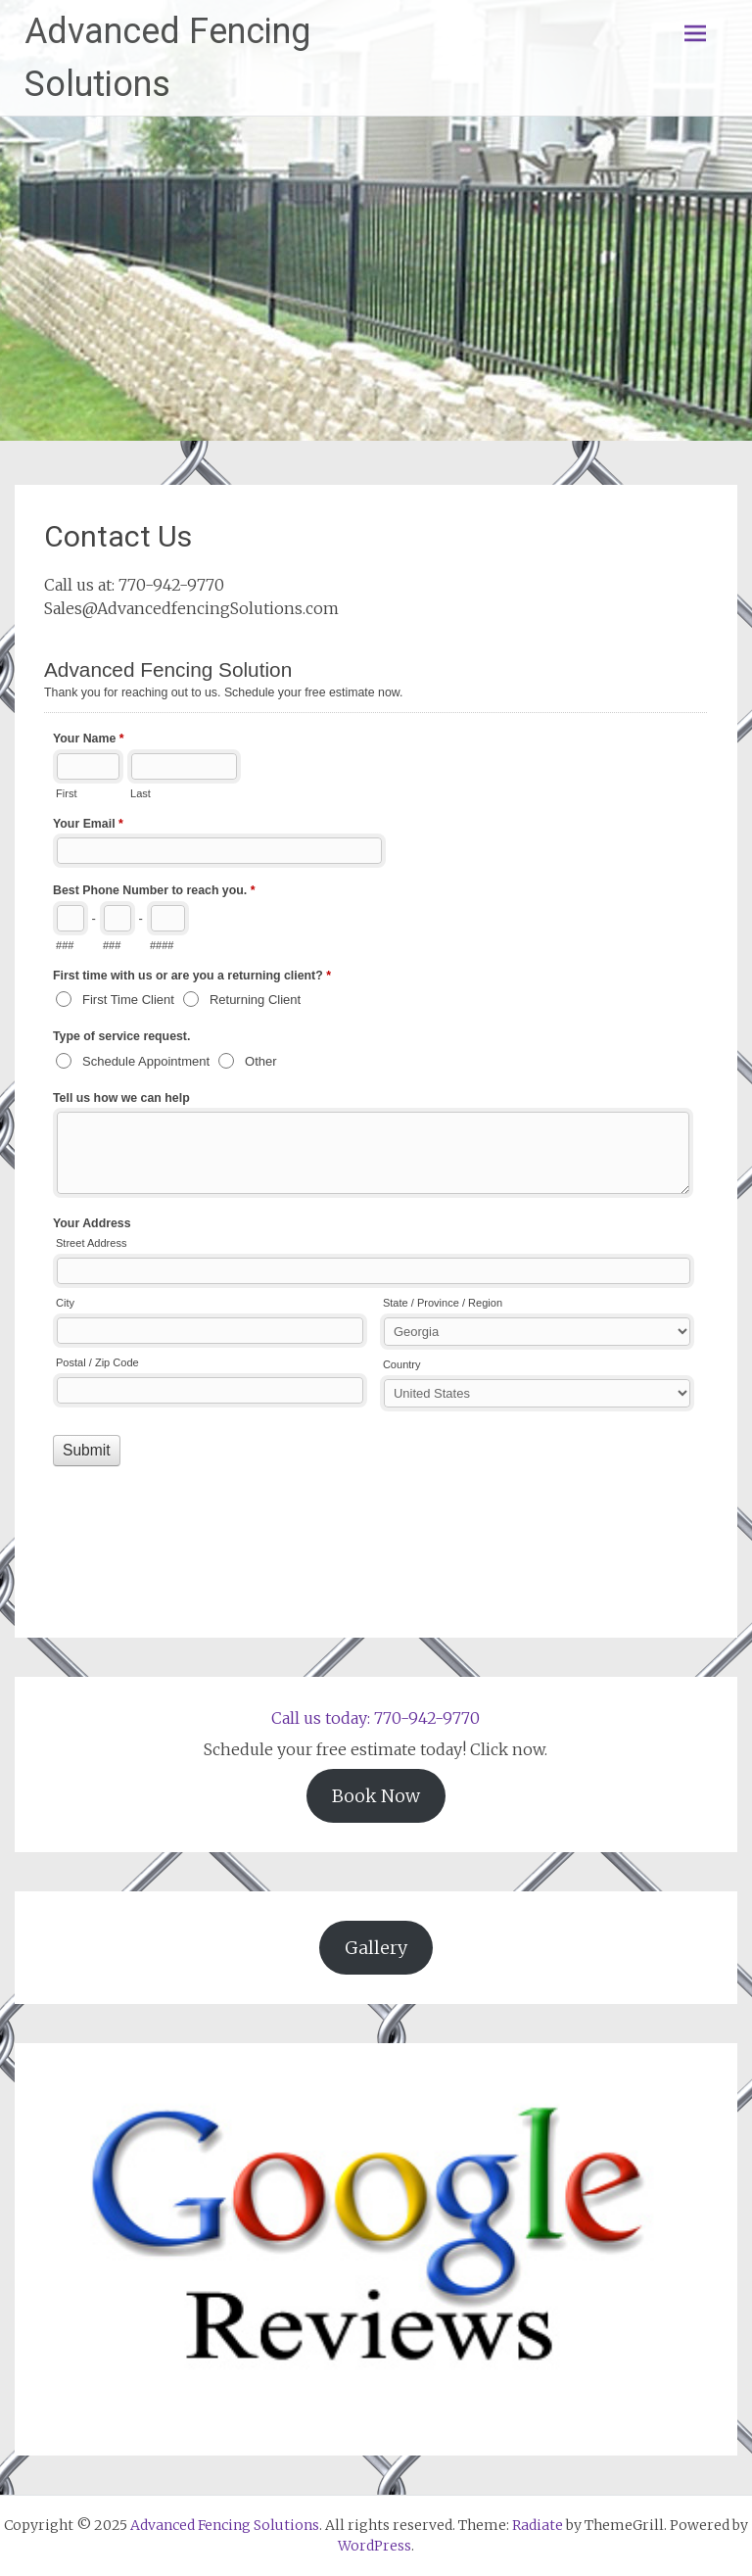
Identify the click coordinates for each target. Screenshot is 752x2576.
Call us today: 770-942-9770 (375, 1718)
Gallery (376, 1947)
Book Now (376, 1796)
